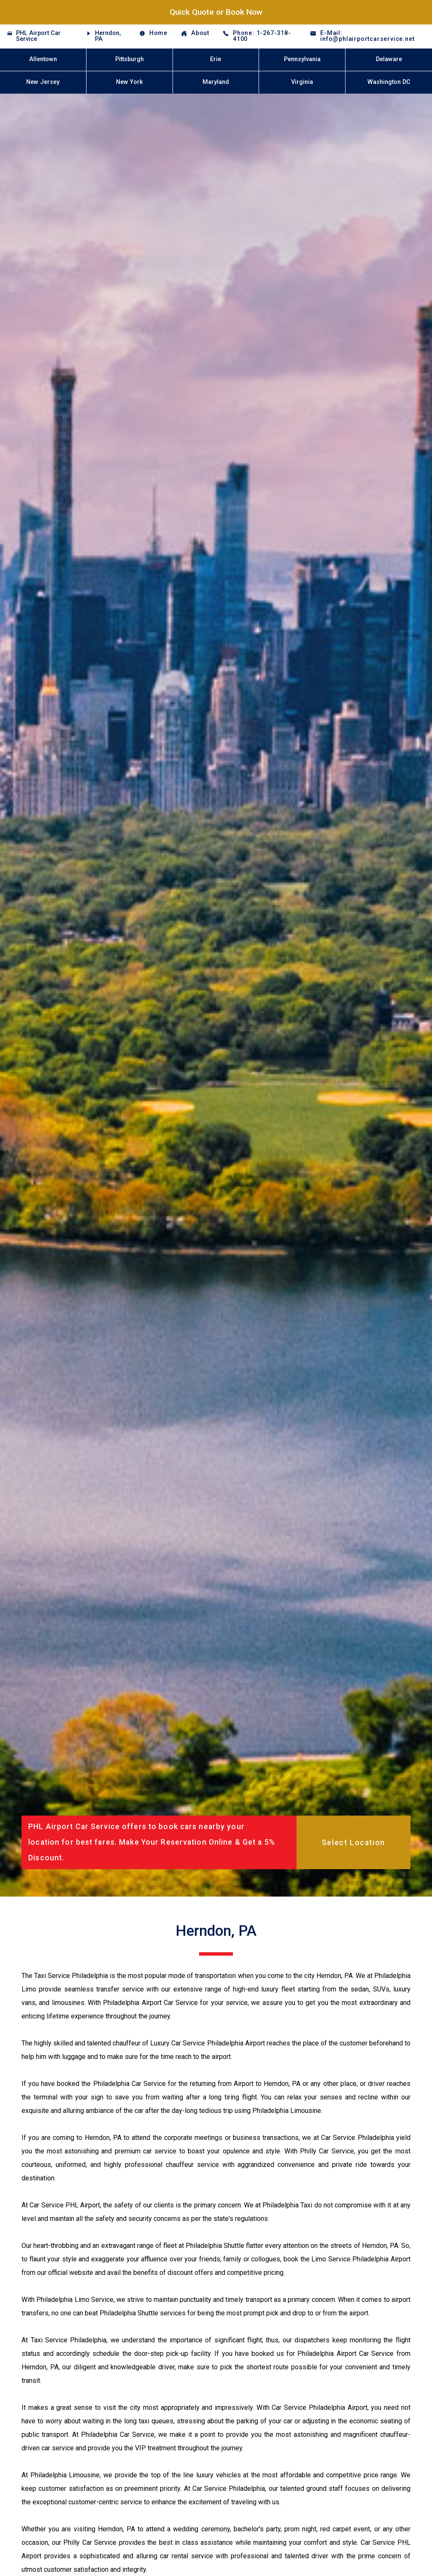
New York (129, 82)
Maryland (215, 82)
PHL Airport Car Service (38, 36)
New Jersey (42, 82)
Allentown (43, 59)
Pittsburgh (129, 59)
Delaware (389, 59)
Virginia (302, 82)
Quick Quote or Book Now (216, 12)
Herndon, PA (108, 36)
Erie (215, 59)
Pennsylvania (302, 59)
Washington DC (388, 82)
